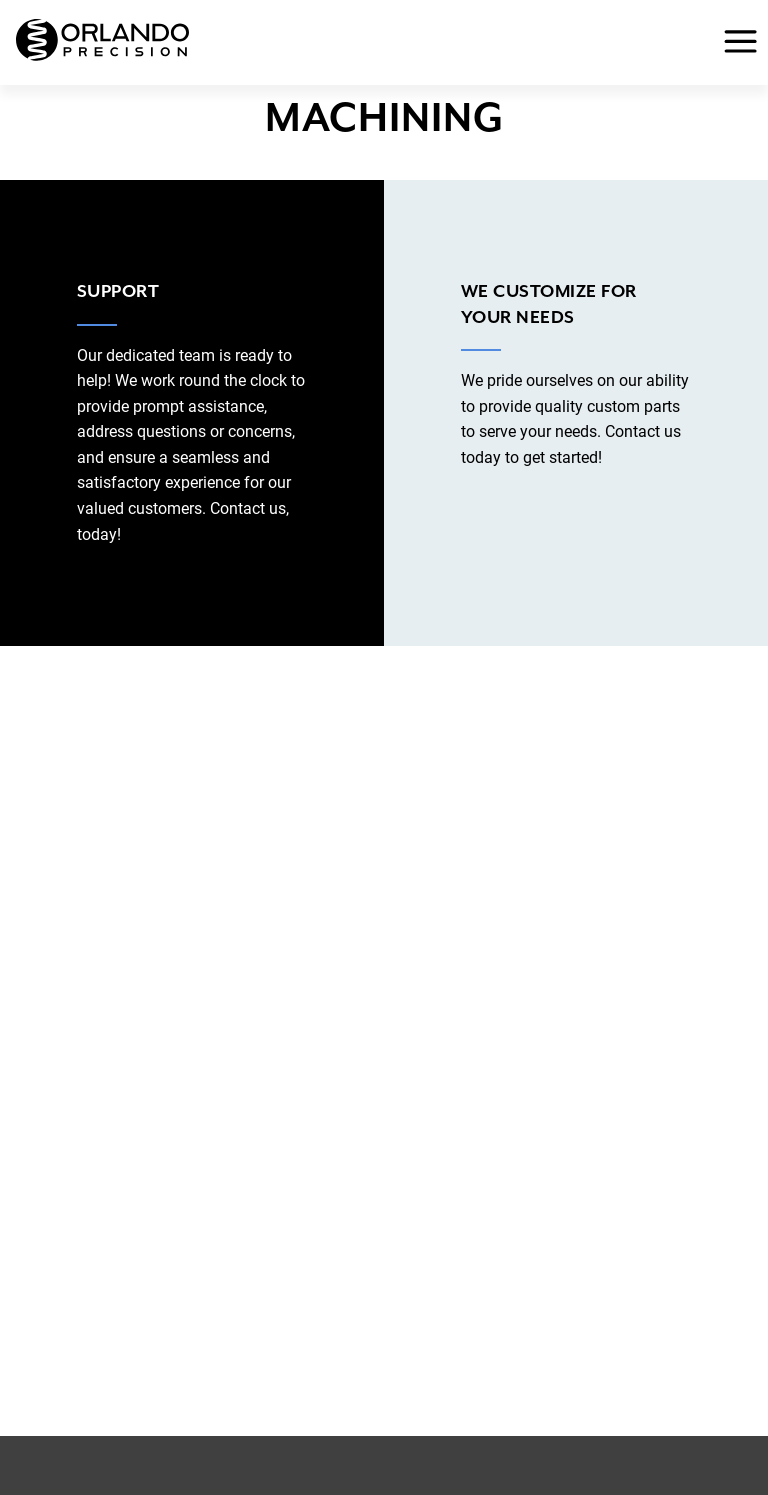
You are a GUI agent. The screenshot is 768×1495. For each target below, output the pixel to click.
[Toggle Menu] (734, 42)
